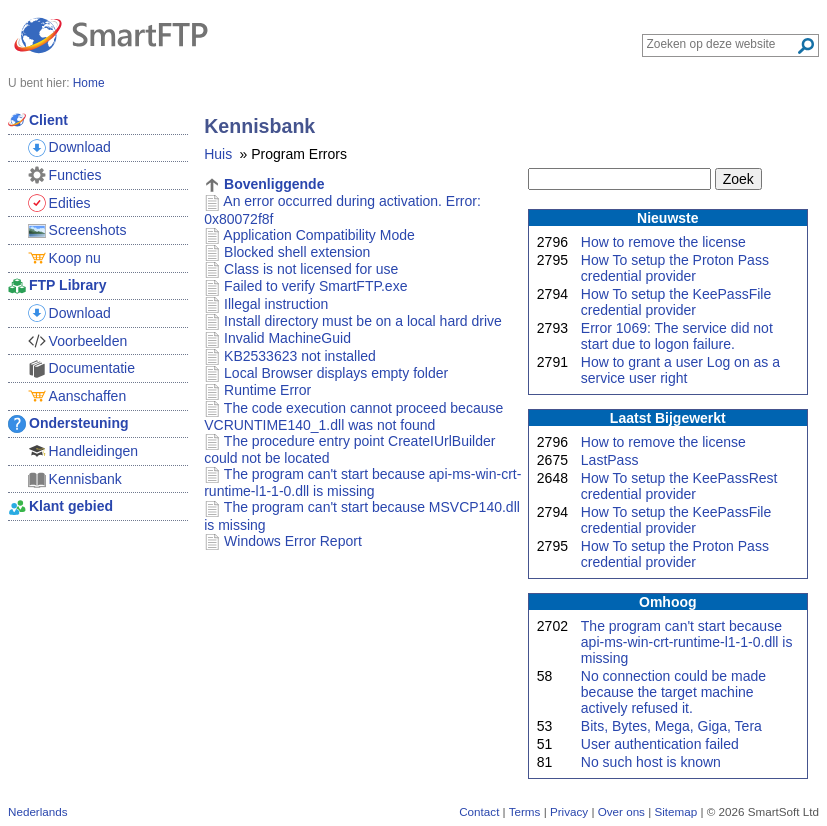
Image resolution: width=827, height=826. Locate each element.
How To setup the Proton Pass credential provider (675, 268)
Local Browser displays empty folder (336, 373)
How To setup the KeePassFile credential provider (676, 302)
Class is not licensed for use (311, 269)
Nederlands (38, 811)
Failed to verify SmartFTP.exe (315, 286)
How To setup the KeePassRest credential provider (679, 486)
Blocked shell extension (297, 252)
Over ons (621, 811)
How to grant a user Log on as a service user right (680, 370)
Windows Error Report (293, 541)
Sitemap (675, 811)
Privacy (569, 811)
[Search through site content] (721, 44)
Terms (525, 811)
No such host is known (651, 762)
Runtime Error (267, 390)
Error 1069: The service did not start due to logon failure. (677, 336)
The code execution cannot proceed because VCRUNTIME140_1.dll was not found (353, 416)
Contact (479, 811)
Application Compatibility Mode (318, 235)
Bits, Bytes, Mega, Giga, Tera (671, 726)
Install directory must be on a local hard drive (363, 321)
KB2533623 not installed (300, 356)
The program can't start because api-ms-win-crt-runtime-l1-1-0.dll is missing (687, 642)
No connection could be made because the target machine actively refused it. (673, 692)
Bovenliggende (274, 184)
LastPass (610, 460)
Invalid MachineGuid (287, 338)
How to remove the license (663, 242)
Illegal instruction (276, 304)
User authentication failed (660, 744)
